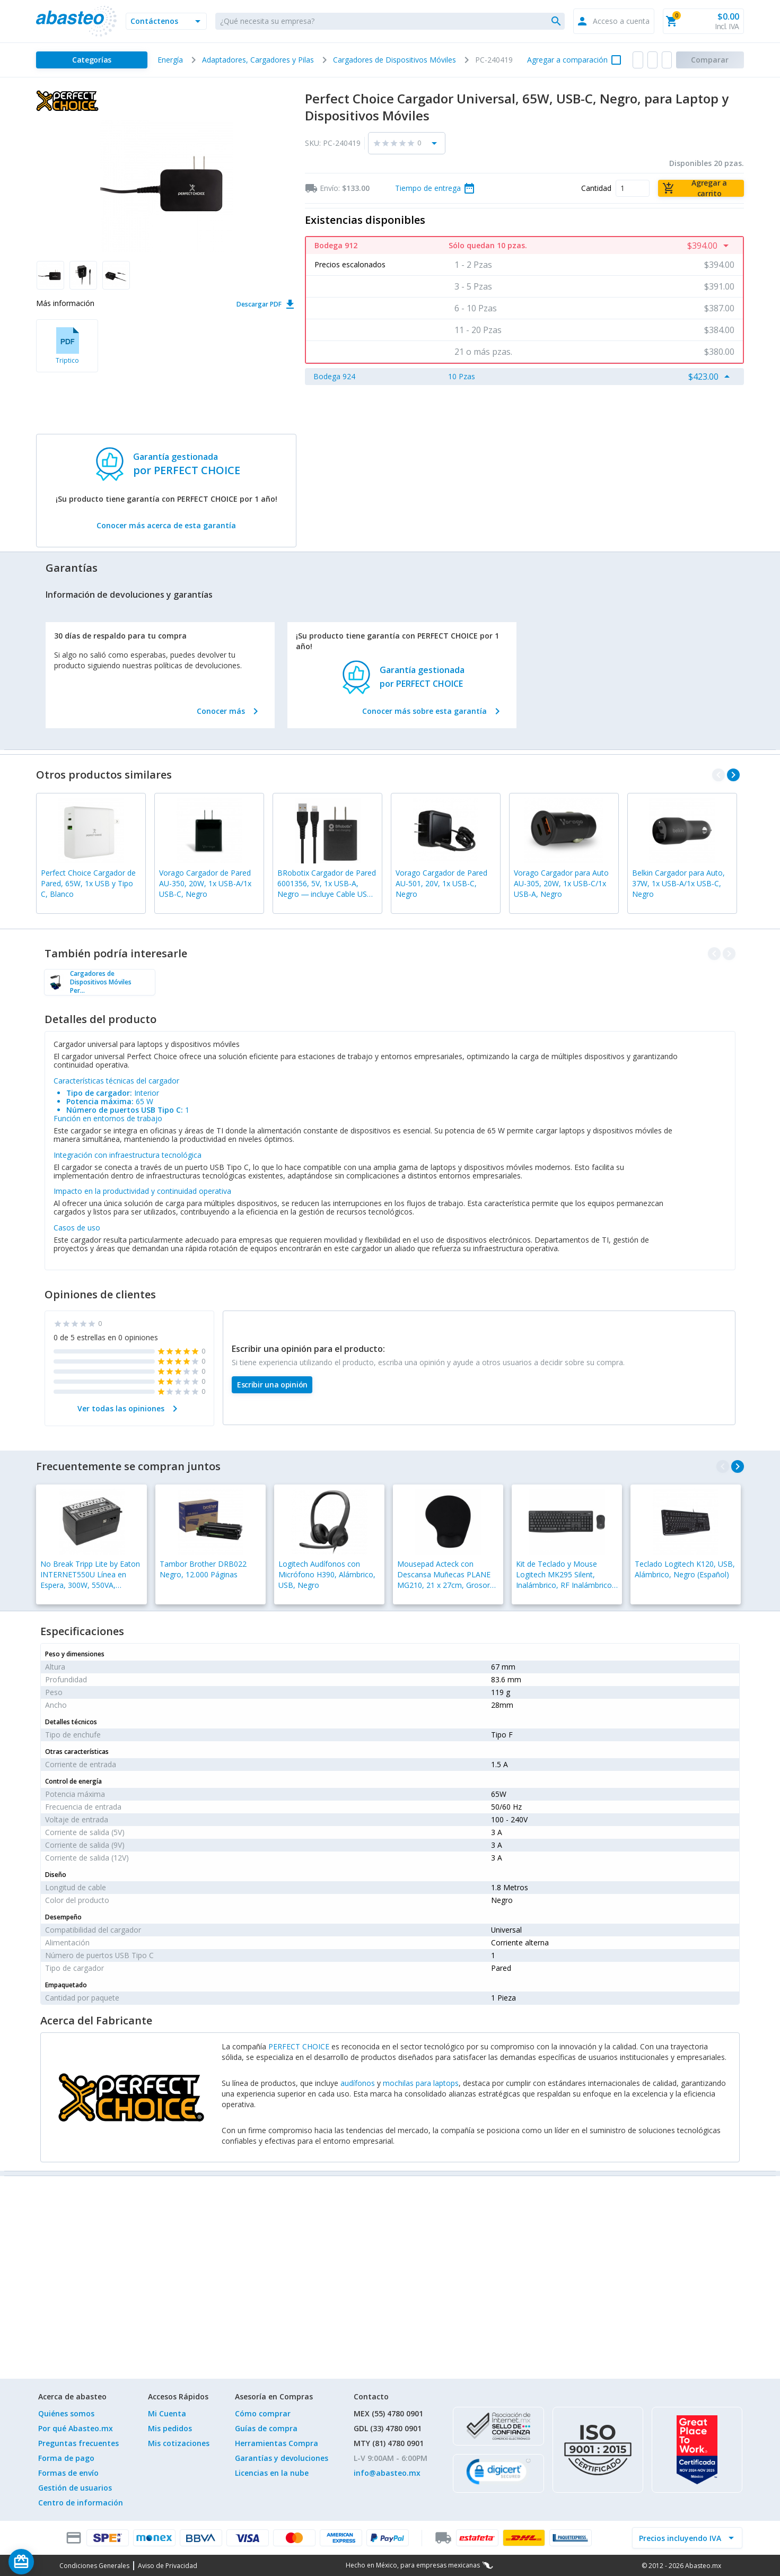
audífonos (357, 2083)
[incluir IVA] (681, 2538)
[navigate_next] (733, 775)
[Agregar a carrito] (701, 188)
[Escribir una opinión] (272, 1384)
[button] (166, 21)
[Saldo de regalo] (53, 2561)
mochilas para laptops (421, 2083)
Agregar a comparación (567, 60)
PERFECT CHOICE (298, 2046)
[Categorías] (91, 59)
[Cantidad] (633, 188)
